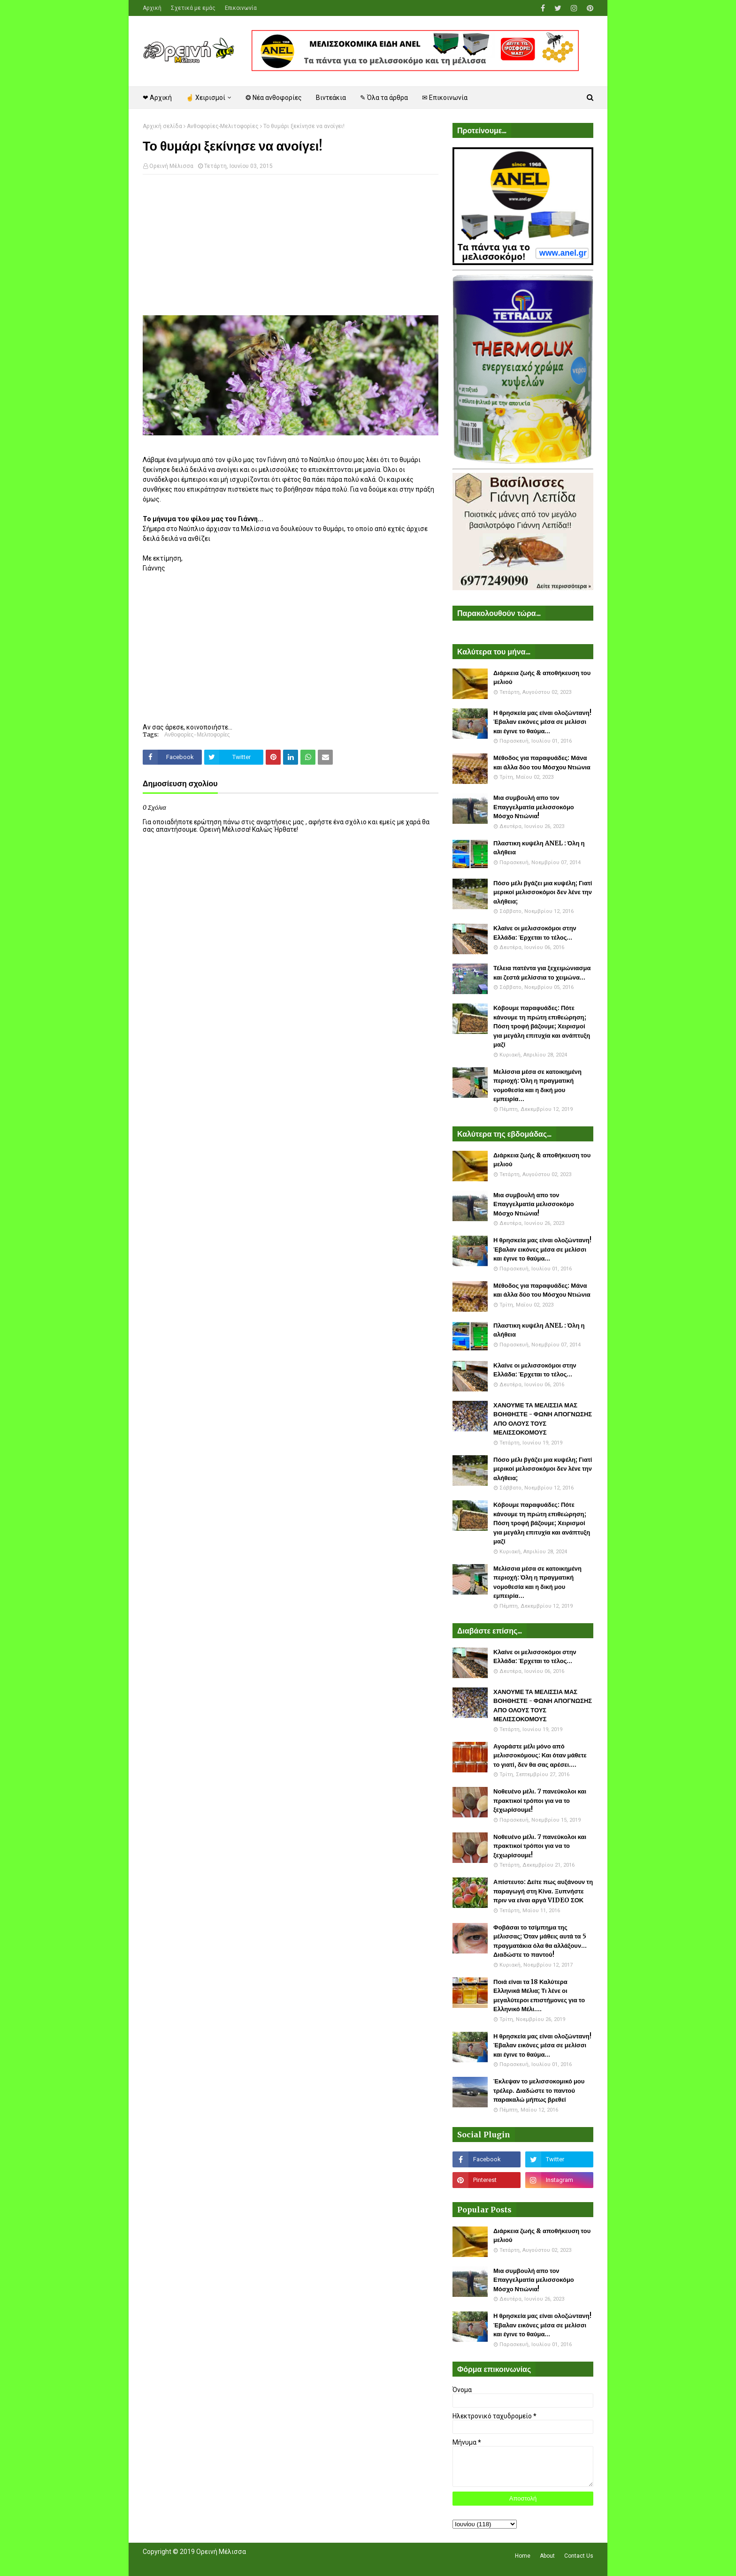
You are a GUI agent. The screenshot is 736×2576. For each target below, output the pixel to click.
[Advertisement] (290, 249)
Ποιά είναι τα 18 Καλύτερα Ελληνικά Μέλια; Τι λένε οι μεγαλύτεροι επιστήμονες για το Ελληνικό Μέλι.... (539, 1996)
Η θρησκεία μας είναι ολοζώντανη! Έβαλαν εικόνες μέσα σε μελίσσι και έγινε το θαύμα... (542, 722)
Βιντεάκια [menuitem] (331, 97)
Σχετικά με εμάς (193, 8)
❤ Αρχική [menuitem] (157, 97)
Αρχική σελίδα (162, 126)
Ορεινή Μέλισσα (171, 166)
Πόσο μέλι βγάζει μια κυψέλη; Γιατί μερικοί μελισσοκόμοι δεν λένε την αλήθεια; (542, 892)
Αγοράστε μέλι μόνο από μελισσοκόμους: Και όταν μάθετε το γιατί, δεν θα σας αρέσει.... (540, 1755)
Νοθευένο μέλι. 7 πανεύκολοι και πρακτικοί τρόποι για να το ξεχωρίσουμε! (539, 1800)
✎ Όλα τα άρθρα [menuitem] (384, 97)
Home (522, 2556)
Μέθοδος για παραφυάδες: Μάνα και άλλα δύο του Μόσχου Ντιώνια (541, 762)
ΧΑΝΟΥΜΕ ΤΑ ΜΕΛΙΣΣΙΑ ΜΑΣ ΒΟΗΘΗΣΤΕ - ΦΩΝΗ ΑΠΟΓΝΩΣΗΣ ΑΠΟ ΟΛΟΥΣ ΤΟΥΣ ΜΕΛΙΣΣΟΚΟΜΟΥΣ (542, 1419)
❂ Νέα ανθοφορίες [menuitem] (273, 97)
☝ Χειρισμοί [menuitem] (205, 97)
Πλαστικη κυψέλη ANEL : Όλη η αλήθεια (538, 848)
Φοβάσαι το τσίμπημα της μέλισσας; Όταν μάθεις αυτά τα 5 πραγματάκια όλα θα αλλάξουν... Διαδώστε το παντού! (540, 1941)
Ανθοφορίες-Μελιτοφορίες (223, 126)
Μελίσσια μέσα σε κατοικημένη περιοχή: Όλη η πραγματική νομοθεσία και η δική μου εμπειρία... (537, 1085)
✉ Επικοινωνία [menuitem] (445, 97)
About (547, 2556)
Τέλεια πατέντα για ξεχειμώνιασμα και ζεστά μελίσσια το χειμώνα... (541, 972)
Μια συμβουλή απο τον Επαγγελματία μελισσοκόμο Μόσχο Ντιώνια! (533, 807)
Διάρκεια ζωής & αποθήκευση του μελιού (541, 677)
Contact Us (578, 2556)
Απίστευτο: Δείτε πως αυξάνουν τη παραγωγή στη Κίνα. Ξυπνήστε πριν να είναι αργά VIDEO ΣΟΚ (543, 1891)
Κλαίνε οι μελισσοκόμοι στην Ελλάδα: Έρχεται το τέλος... (534, 933)
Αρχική (152, 8)
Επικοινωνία (241, 8)
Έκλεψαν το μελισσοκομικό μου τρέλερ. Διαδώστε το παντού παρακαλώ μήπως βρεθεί (538, 2090)
